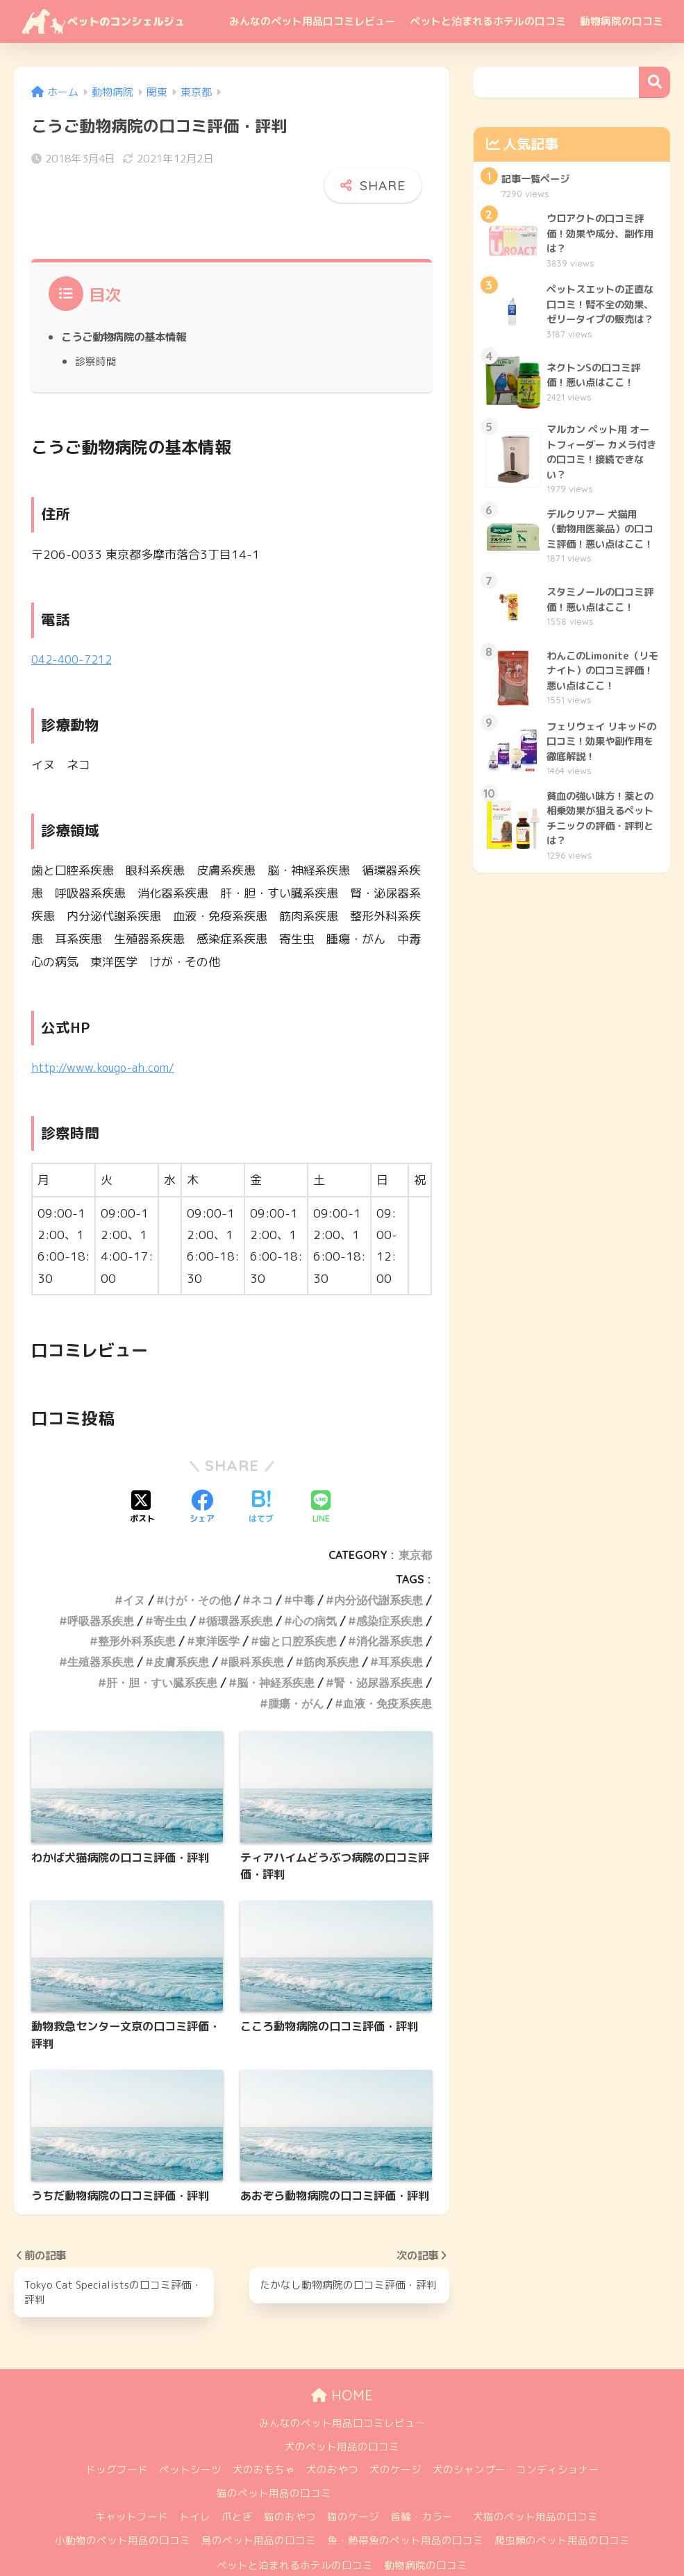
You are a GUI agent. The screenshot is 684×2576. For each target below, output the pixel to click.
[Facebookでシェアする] (202, 1476)
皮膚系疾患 (181, 1630)
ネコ (262, 1568)
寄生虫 (170, 1589)
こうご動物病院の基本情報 (127, 306)
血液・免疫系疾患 (387, 1671)
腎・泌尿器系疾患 (378, 1651)
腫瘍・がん (296, 1671)
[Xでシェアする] (142, 1476)
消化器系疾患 (389, 1610)
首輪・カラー (421, 2486)
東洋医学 (217, 1610)
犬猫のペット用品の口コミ (535, 2486)
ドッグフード (116, 2439)
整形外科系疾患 (137, 1610)
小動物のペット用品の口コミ (122, 2509)
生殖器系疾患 (100, 1630)
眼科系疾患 (256, 1630)
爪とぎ (237, 2486)
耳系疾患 (400, 1630)
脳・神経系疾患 (276, 1651)
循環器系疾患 (239, 1589)
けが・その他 (198, 1568)
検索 (654, 82)
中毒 (303, 1568)
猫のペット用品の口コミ (274, 2463)
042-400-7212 (75, 628)
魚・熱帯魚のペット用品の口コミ (405, 2509)
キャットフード (131, 2486)
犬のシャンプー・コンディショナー (516, 2439)
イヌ (134, 1568)
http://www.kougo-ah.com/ (106, 1035)
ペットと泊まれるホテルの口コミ (488, 21)
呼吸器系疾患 (100, 1589)
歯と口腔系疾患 (298, 1610)
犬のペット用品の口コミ (342, 2416)
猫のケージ (353, 2486)
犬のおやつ (332, 2439)
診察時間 (96, 329)
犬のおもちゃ (264, 2439)
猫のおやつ (290, 2486)
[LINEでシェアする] (321, 1476)
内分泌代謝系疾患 (378, 1568)
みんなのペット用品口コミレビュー (312, 21)
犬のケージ (395, 2439)
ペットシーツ (190, 2439)
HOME (342, 2364)
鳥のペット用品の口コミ (258, 2509)
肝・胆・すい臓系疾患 (161, 1651)
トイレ (194, 2486)
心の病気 (314, 1589)
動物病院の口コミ (621, 21)
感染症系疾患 (389, 1589)
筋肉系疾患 (331, 1630)
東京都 (415, 1523)
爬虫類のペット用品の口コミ (562, 2509)
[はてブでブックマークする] (261, 1476)
